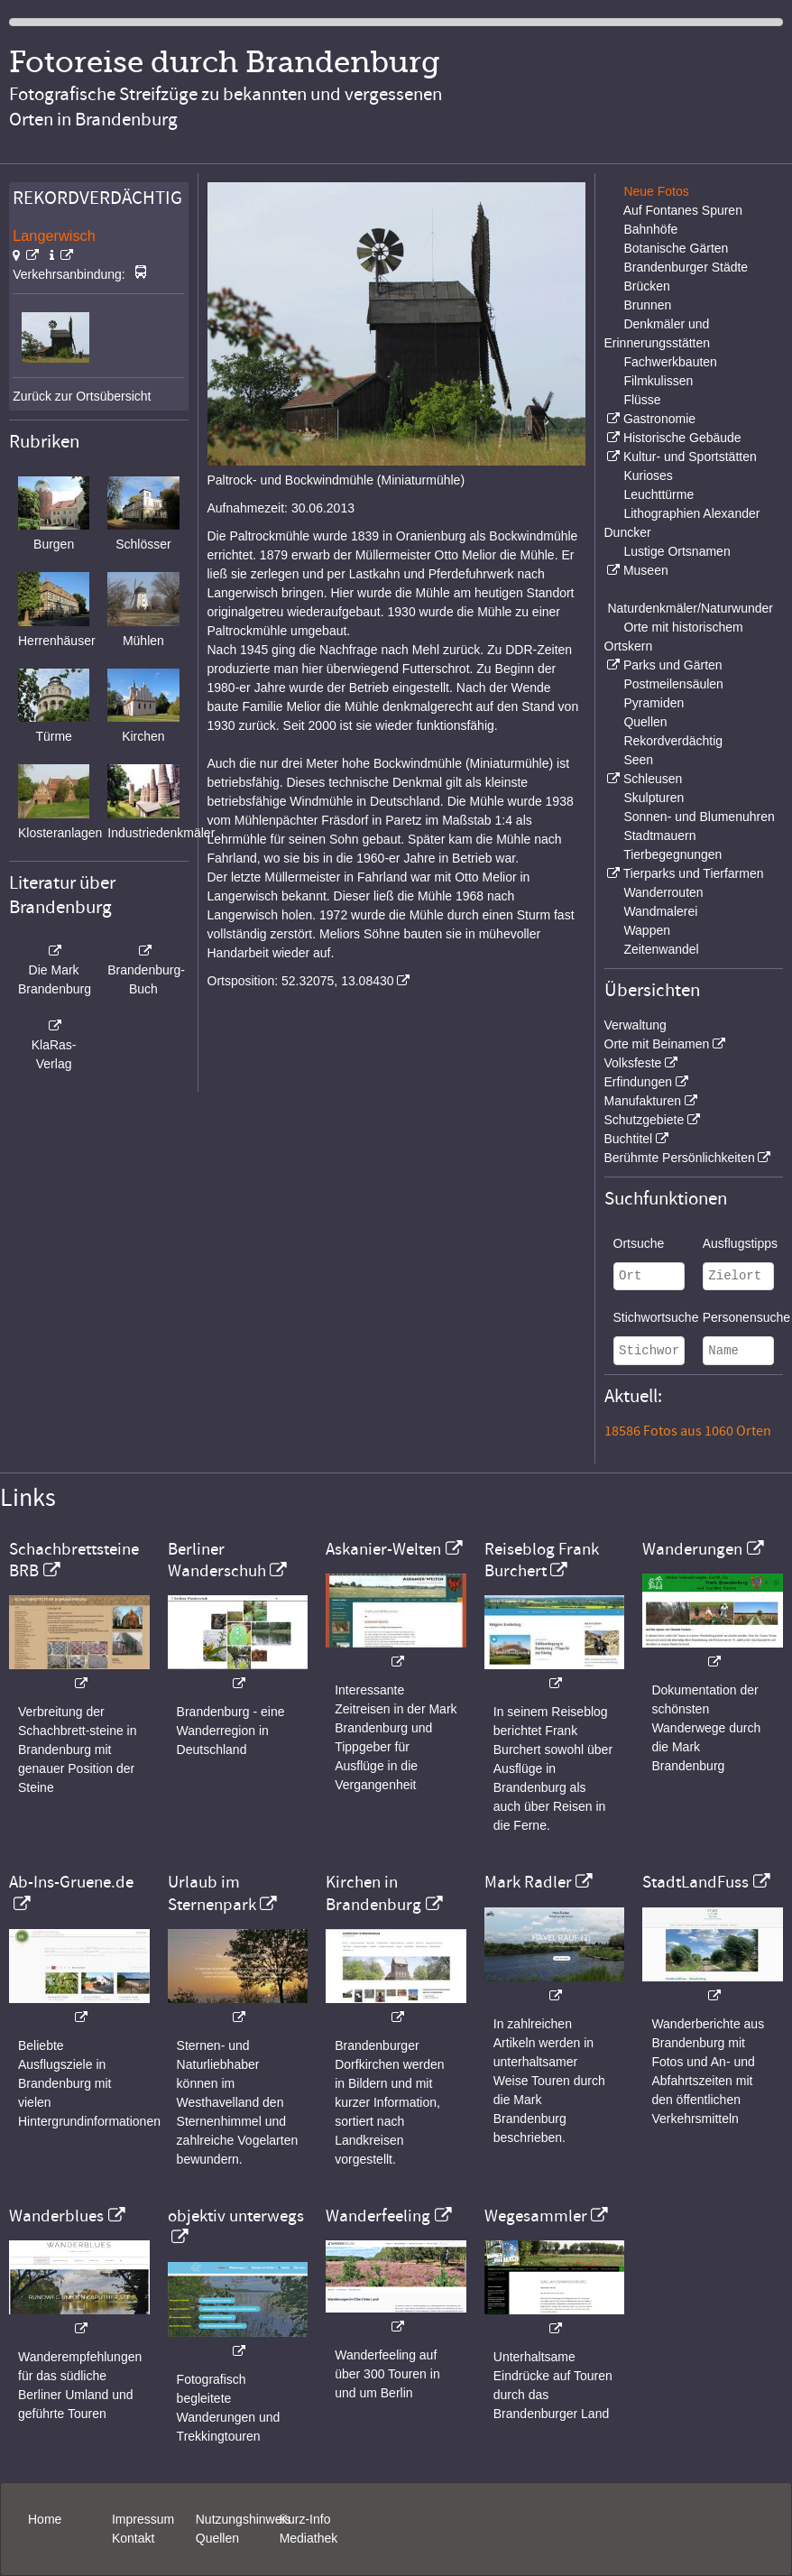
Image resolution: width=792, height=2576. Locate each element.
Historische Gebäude (682, 437)
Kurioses (647, 475)
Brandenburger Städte (685, 267)
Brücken (646, 286)
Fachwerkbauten (670, 362)
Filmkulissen (658, 381)
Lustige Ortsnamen (676, 551)
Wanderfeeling (378, 2216)
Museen (645, 570)
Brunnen (647, 305)
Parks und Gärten (673, 665)
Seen (638, 759)
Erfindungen (638, 1082)
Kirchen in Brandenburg (373, 1893)
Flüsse (641, 399)
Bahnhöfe (650, 229)
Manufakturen (643, 1101)
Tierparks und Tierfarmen (693, 873)
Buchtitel (628, 1138)
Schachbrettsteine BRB (74, 1560)
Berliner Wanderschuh (217, 1560)
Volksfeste (633, 1063)
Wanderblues (56, 2216)
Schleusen (652, 778)
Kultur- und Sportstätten (690, 456)
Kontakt (133, 2538)
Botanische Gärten (675, 248)
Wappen (646, 930)
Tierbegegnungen (672, 854)
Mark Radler (528, 1882)
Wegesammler (535, 2216)
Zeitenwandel (660, 949)
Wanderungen (692, 1549)
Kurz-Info (305, 2519)
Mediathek (309, 2538)
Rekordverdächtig (673, 741)
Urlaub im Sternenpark (212, 1893)
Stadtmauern (659, 835)
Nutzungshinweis (243, 2519)
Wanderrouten (663, 892)
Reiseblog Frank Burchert (541, 1560)
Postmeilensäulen (673, 684)
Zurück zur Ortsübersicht (82, 396)
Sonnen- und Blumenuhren (698, 816)
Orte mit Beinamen (657, 1044)
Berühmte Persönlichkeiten (679, 1157)
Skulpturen (653, 797)
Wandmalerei (660, 911)
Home (44, 2519)
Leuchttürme (658, 494)
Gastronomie (659, 418)
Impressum (143, 2519)
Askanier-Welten (383, 1549)
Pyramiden (653, 703)
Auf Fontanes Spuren (682, 210)
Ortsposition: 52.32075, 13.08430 (300, 981)
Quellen (645, 722)
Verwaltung (635, 1025)
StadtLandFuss (695, 1882)
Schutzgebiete (644, 1120)
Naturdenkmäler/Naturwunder (690, 608)
